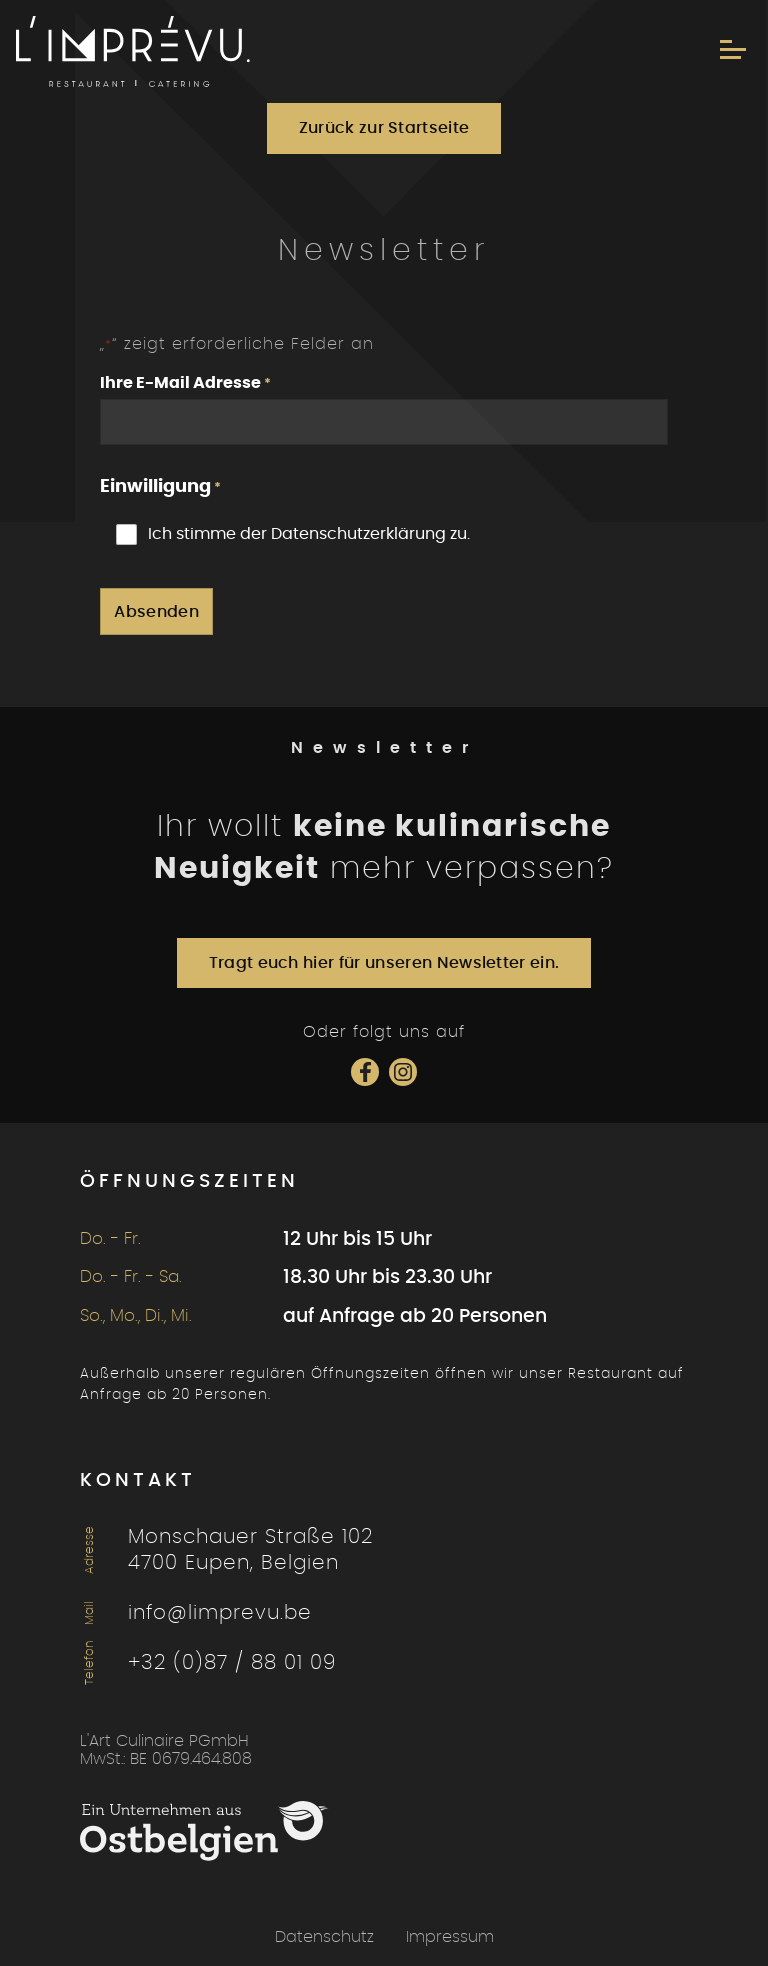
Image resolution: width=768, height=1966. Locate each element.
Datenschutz (324, 1937)
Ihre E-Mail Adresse (185, 384)
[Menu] (733, 49)
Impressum (450, 1937)
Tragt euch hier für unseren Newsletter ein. (384, 963)
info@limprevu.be (220, 1613)
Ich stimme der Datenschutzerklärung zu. (309, 534)
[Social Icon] (365, 1072)
